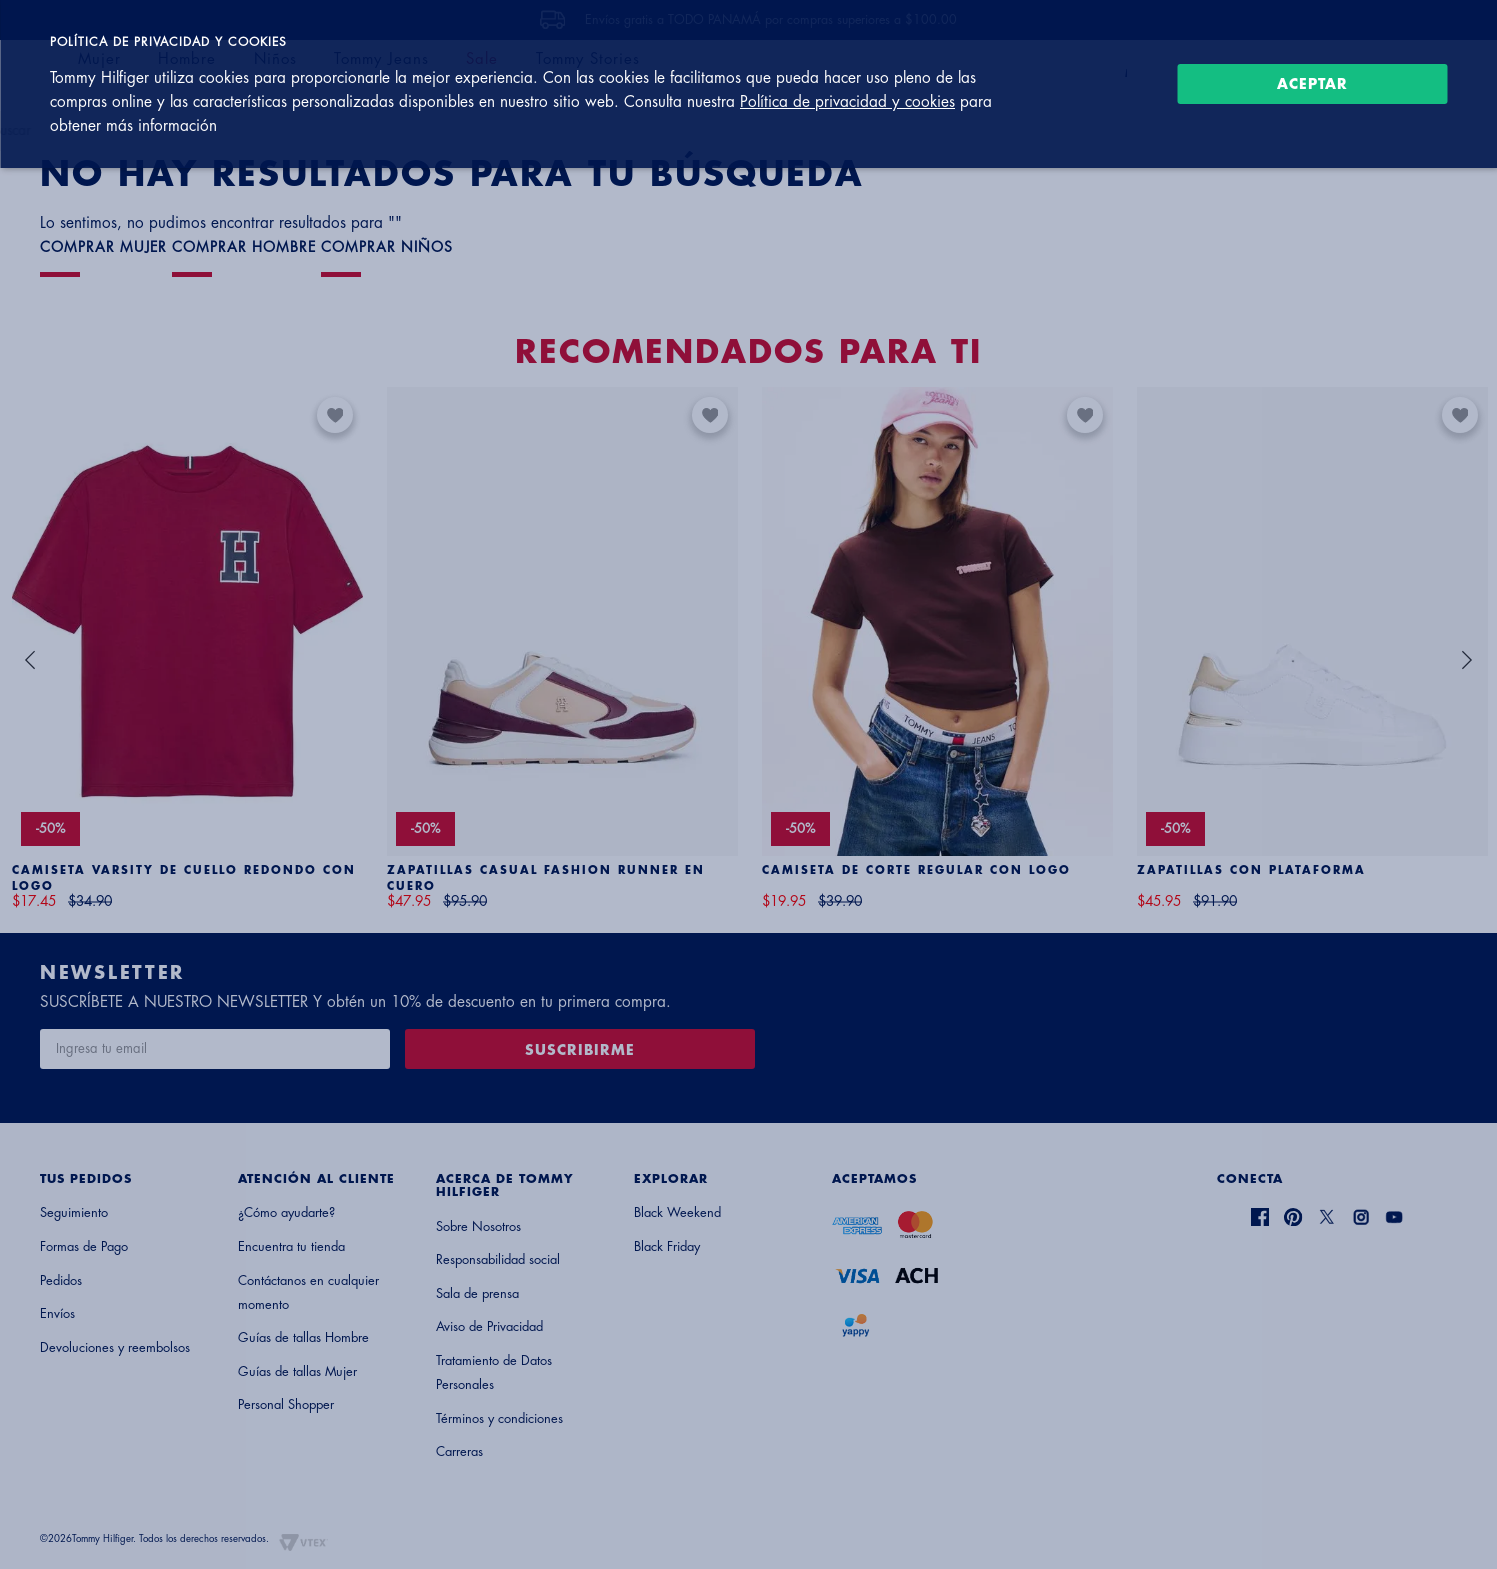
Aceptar (1312, 84)
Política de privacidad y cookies (847, 102)
